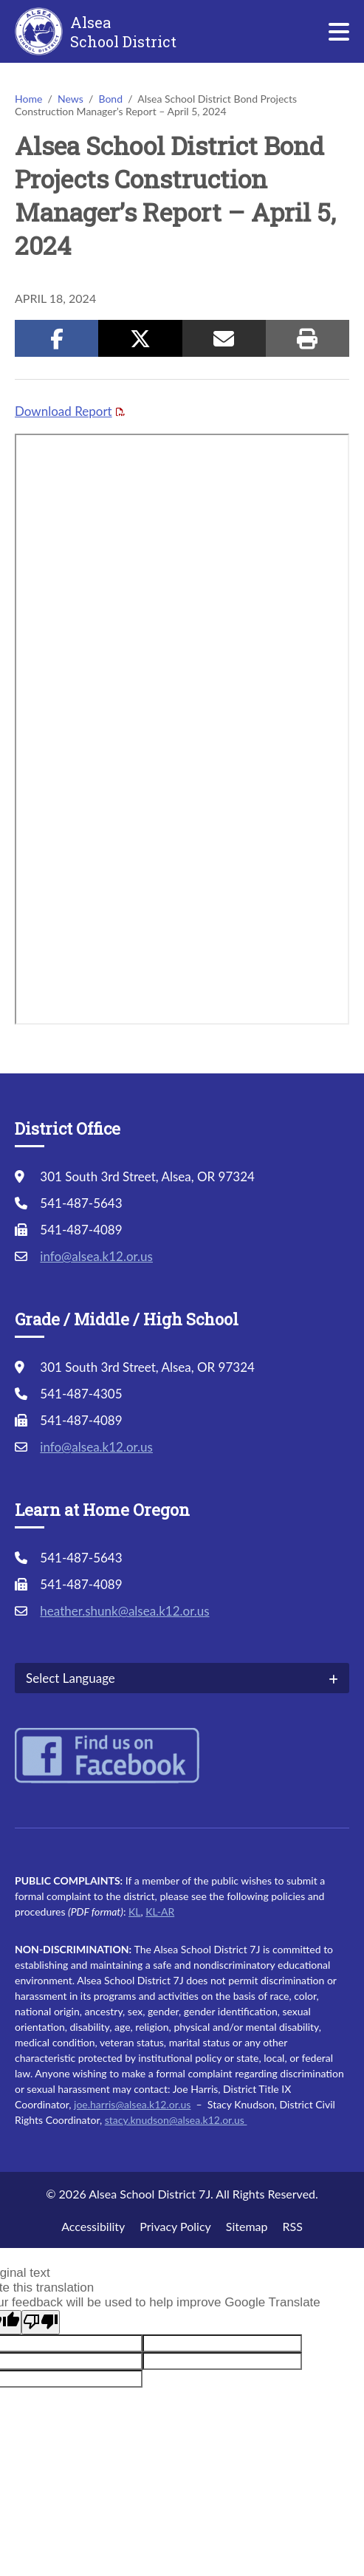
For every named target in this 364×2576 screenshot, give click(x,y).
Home (28, 98)
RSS (292, 2226)
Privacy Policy (175, 2226)
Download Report (63, 411)
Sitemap (247, 2226)
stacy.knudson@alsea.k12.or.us (176, 2120)
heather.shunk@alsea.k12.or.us (124, 1611)
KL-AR (159, 1911)
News (70, 98)
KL (134, 1911)
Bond (110, 98)
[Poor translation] (40, 2322)
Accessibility (93, 2226)
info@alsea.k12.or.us (96, 1256)
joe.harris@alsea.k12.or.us (132, 2104)
